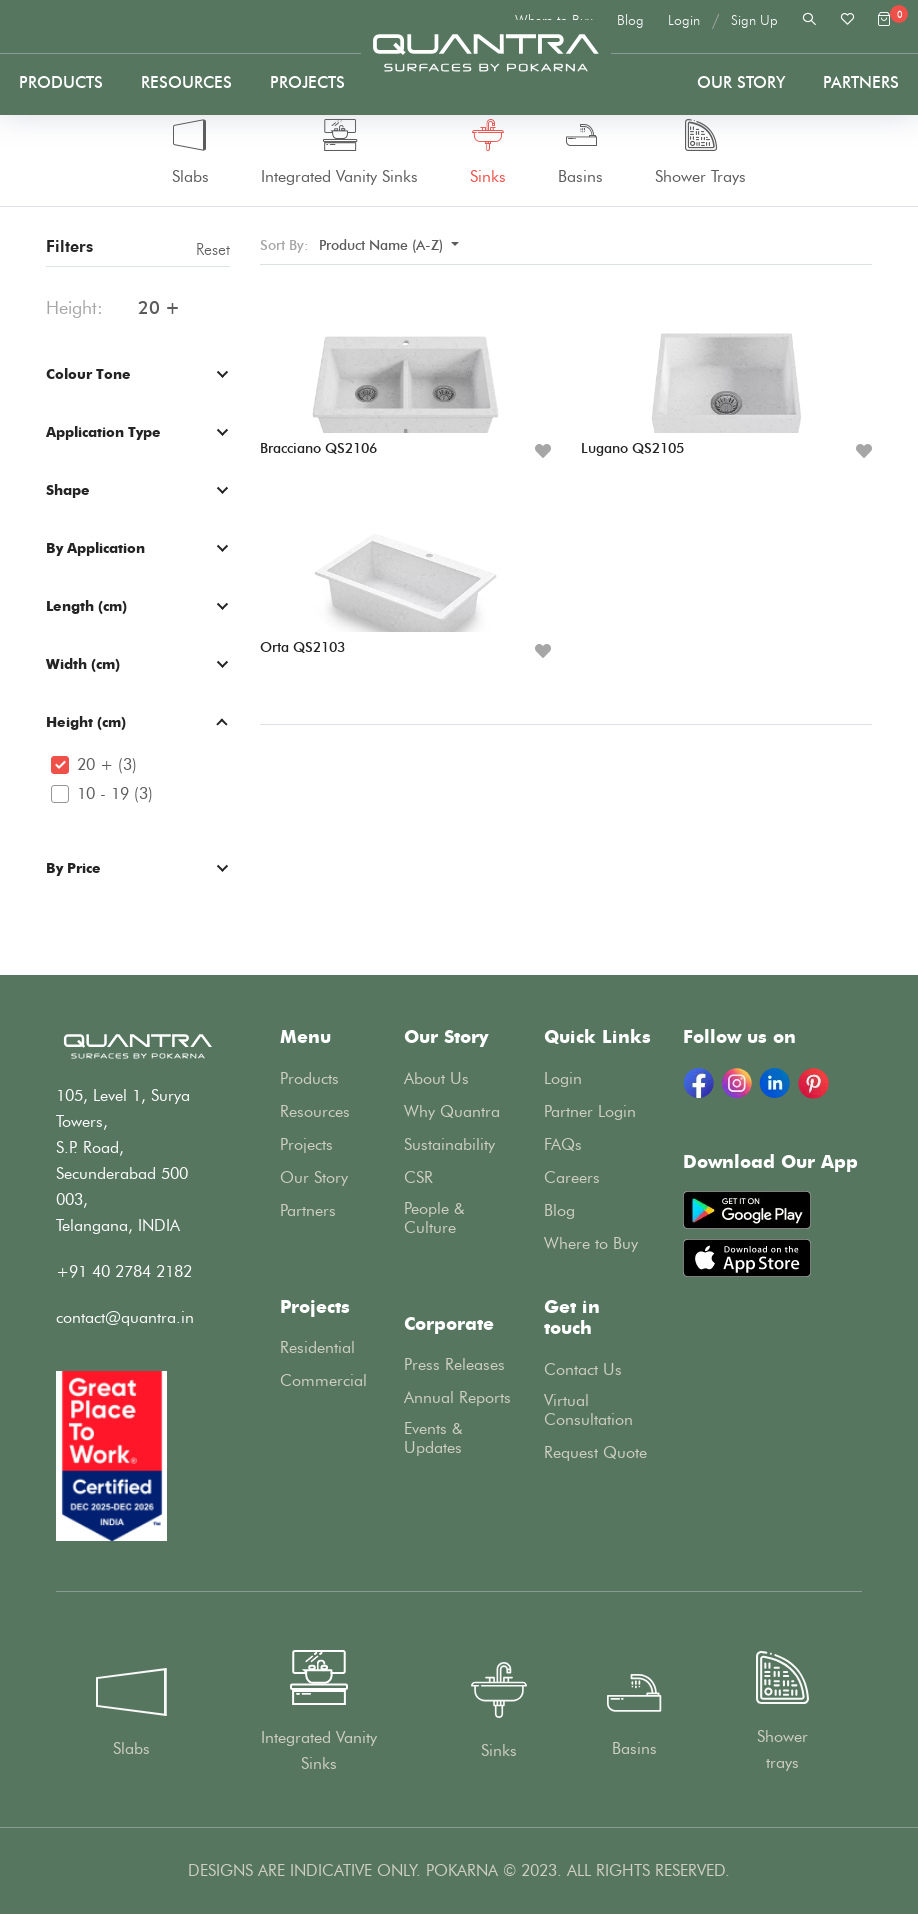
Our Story (741, 82)
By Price (73, 867)
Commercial (323, 1380)
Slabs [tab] (190, 152)
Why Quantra (452, 1111)
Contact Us (583, 1369)
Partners (308, 1210)
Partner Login (590, 1111)
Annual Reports (457, 1397)
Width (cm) (83, 663)
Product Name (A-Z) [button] (383, 245)
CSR (418, 1177)
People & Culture (434, 1218)
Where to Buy (591, 1243)
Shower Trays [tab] (700, 152)
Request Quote (595, 1452)
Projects (307, 82)
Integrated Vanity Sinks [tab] (339, 152)
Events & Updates (433, 1438)
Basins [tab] (580, 152)
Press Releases (454, 1364)
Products (61, 82)
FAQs (563, 1144)
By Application (95, 547)
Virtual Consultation (588, 1410)
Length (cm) (86, 605)
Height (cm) (86, 721)
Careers (572, 1177)
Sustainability (449, 1144)
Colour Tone (88, 373)
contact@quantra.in (125, 1317)
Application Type (103, 431)
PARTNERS (861, 82)
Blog (630, 20)
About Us (436, 1078)
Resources (186, 82)
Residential (317, 1347)
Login (684, 20)
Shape (68, 489)
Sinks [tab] (488, 152)
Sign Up (754, 20)
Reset (213, 249)
